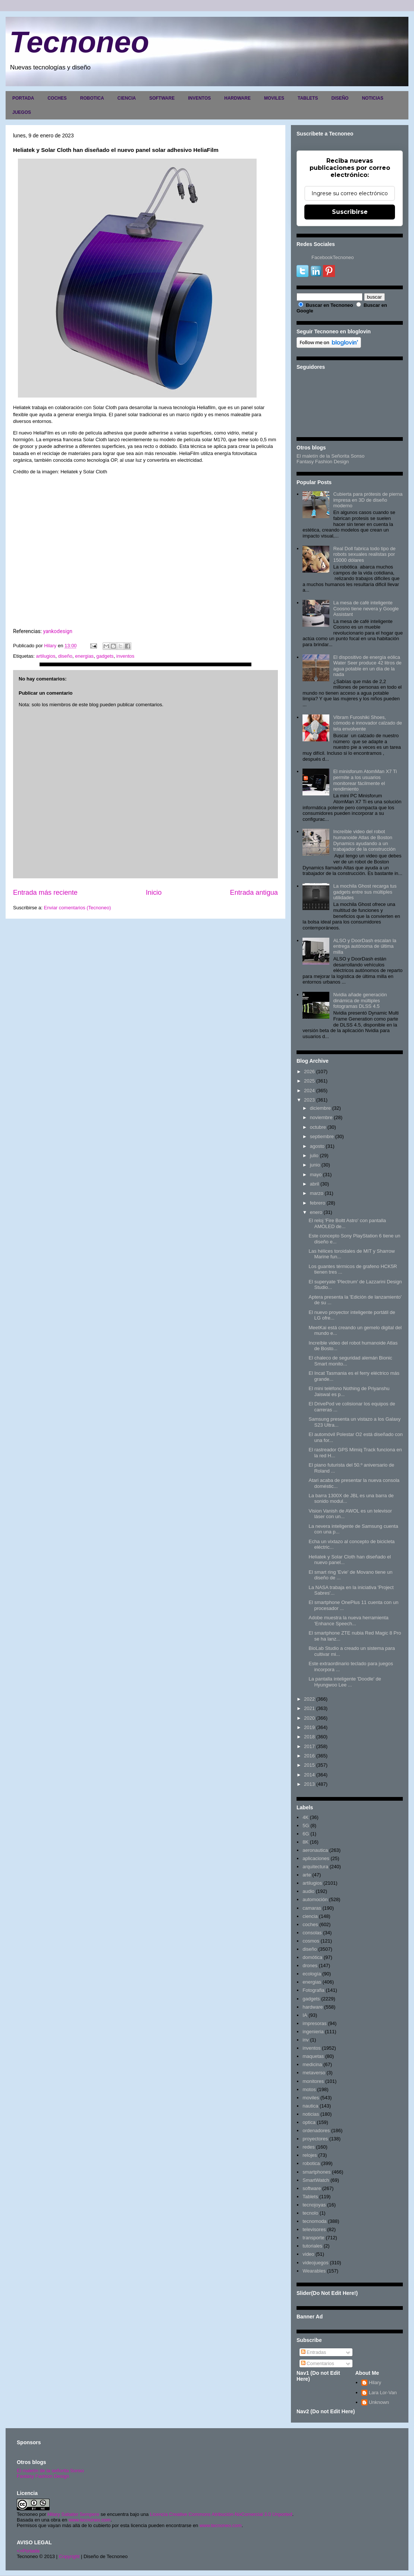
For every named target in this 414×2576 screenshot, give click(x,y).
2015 (309, 1765)
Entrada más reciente (45, 892)
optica (309, 2122)
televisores (314, 2229)
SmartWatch (315, 2180)
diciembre (320, 1108)
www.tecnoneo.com (90, 2520)
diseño (65, 656)
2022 (309, 1699)
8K (305, 1842)
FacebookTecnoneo (332, 257)
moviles (310, 2097)
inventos (125, 656)
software (311, 2188)
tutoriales (312, 2246)
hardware (312, 2007)
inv (305, 2040)
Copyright (69, 2556)
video (308, 2254)
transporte (313, 2237)
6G (305, 1834)
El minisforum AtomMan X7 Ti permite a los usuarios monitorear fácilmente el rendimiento (365, 780)
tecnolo (310, 2213)
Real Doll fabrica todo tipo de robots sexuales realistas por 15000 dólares (364, 554)
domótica (312, 1957)
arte (306, 1875)
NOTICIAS (372, 98)
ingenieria (312, 2031)
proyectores (315, 2139)
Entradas (313, 2352)
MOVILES (274, 98)
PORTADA (23, 98)
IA (304, 2015)
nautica (310, 2106)
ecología (311, 1974)
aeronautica (315, 1850)
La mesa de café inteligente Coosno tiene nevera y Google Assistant (366, 608)
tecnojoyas (314, 2205)
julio (314, 1155)
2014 (309, 1775)
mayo (316, 1174)
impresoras (314, 2023)
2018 (309, 1736)
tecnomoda (314, 2221)
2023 (309, 1100)
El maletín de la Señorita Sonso (330, 456)
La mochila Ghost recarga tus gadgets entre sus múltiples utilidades (364, 891)
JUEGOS (21, 112)
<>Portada (28, 2551)
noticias (310, 2114)
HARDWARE (237, 98)
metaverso (313, 2072)
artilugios (45, 656)
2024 (309, 1090)
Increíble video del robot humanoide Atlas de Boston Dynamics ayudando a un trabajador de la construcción (364, 840)
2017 (309, 1746)
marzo (316, 1193)
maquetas (313, 2056)
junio (315, 1165)
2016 (309, 1756)
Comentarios (317, 2363)
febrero (317, 1203)
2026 (309, 1071)
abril (314, 1184)
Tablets (310, 2196)
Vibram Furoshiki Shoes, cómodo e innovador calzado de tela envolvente (367, 723)
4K (305, 1817)
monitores (313, 2081)
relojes (309, 2155)
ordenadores (316, 2130)
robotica (311, 2163)
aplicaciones (315, 1858)
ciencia (309, 1916)
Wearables (314, 2271)
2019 (309, 1727)
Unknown (379, 2402)
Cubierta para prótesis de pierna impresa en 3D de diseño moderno (367, 499)
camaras (311, 1908)
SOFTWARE (162, 98)
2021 (309, 1708)
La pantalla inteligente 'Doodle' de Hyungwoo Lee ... (344, 1682)
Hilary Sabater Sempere (73, 2514)
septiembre (322, 1136)
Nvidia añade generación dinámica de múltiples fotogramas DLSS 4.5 (360, 1000)
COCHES (56, 98)
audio (308, 1891)
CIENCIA (126, 98)
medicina (312, 2064)
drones (309, 1965)
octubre (318, 1127)
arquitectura (315, 1866)
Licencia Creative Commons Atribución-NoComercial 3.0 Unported (221, 2514)
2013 (309, 1784)
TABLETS (308, 98)
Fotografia (313, 1990)
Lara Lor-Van (383, 2392)
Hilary (375, 2382)
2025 (309, 1081)
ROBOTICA (92, 98)
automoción (314, 1899)
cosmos (310, 1941)
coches (310, 1924)
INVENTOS (199, 98)
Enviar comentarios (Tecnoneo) (77, 907)
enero (316, 1212)
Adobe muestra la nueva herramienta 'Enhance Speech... (348, 1620)
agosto (317, 1146)
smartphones (316, 2172)
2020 (309, 1718)
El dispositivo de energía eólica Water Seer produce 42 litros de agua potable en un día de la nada (367, 666)
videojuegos (315, 2262)
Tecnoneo (79, 42)
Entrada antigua (254, 892)
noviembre (321, 1117)
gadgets (104, 656)
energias (84, 656)
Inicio (153, 892)
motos (309, 2089)
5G (305, 1825)
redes (308, 2147)
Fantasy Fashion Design (323, 461)
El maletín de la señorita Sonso (50, 2470)
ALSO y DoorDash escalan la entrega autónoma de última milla (364, 946)
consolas (312, 1932)
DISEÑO (339, 98)
